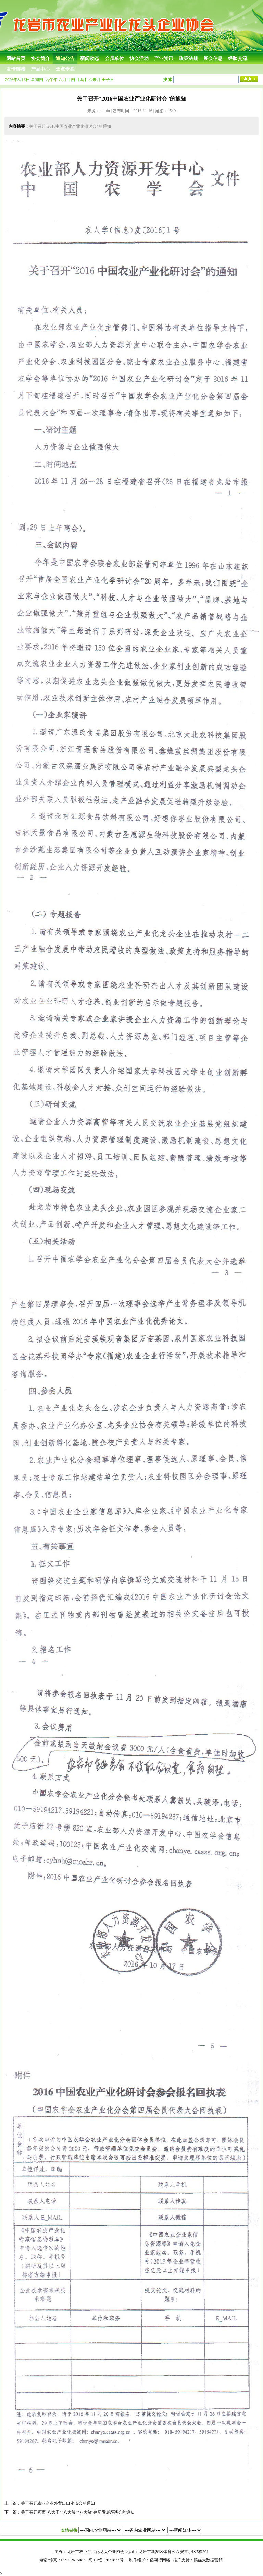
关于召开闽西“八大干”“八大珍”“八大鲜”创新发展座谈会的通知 (78, 2512)
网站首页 (15, 58)
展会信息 (213, 58)
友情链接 (15, 69)
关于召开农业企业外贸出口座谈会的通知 (58, 2503)
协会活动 (139, 58)
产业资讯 (163, 58)
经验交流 (237, 58)
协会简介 (40, 58)
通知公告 (65, 58)
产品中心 (40, 69)
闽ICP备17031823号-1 (107, 2559)
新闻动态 (89, 58)
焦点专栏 (65, 69)
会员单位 (114, 58)
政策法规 (188, 58)
